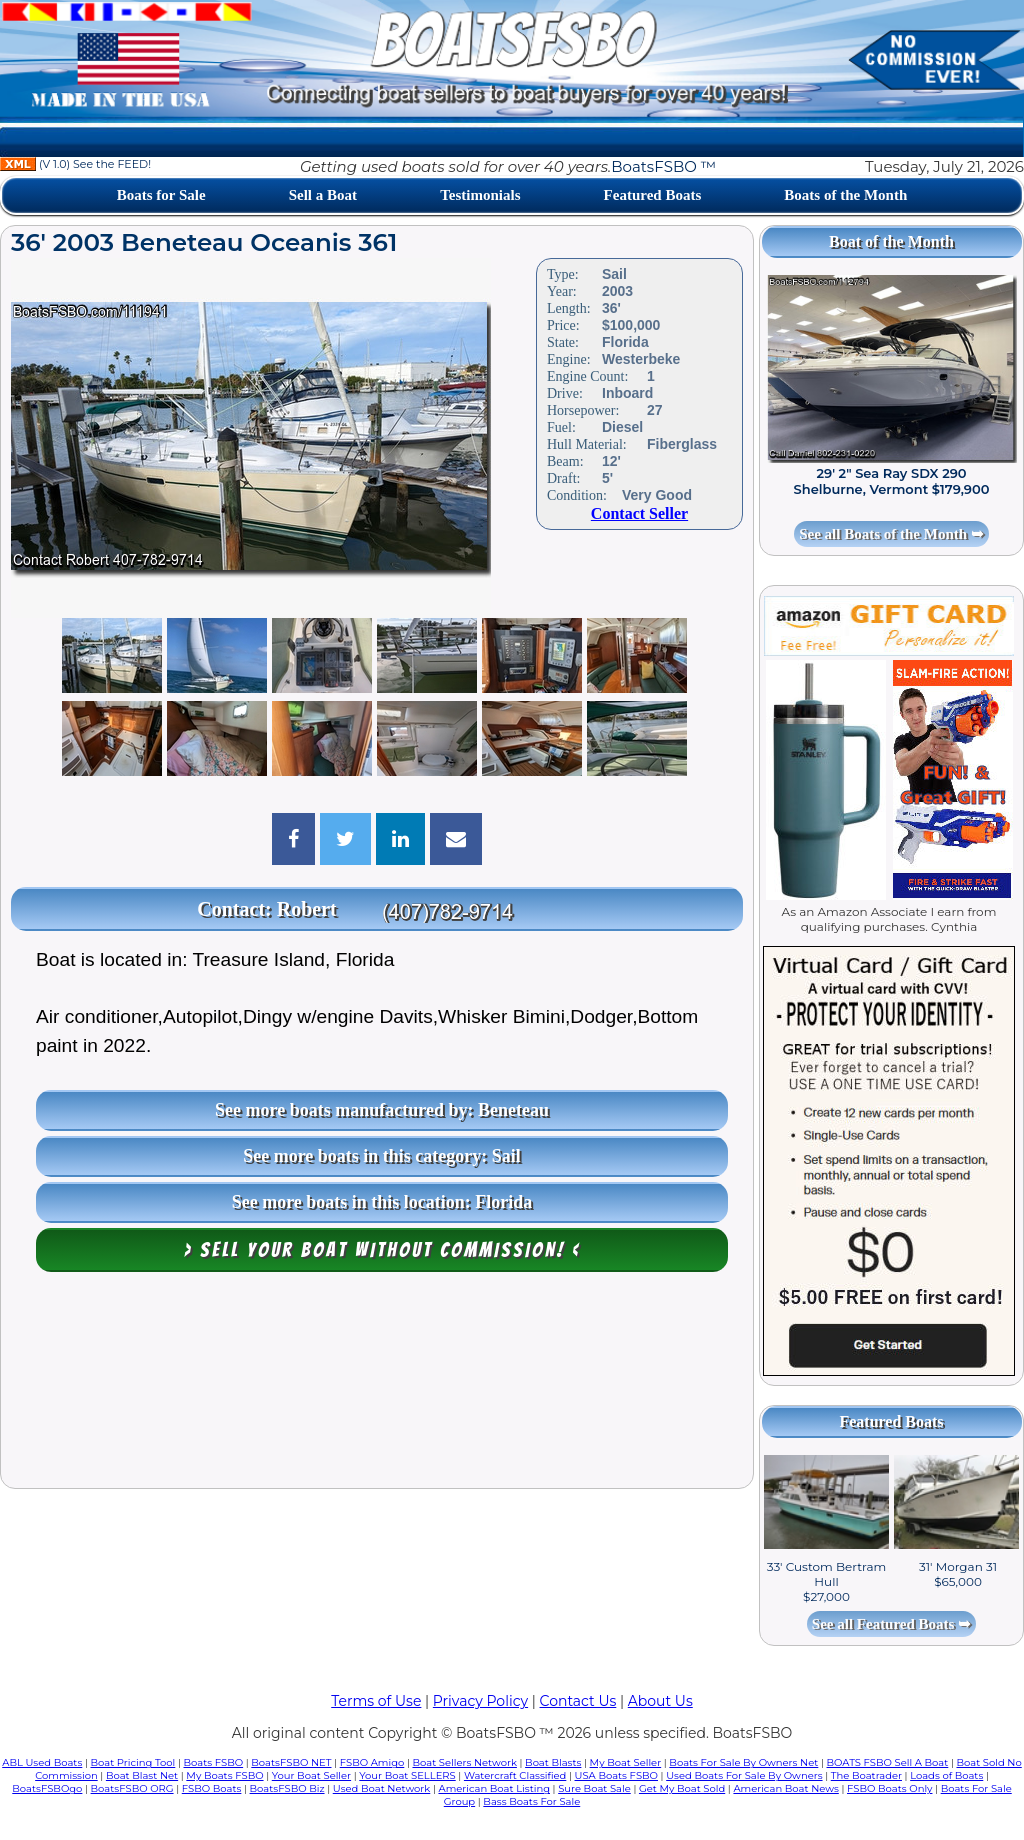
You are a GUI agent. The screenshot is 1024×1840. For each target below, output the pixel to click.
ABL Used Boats (42, 1762)
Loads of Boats (946, 1775)
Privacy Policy (480, 1701)
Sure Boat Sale (594, 1788)
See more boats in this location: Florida (382, 1202)
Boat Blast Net (142, 1775)
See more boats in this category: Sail (382, 1156)
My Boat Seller (626, 1762)
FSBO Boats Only (889, 1788)
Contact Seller (639, 513)
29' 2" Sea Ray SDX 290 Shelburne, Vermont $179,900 (892, 481)
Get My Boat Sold (682, 1788)
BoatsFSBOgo (47, 1788)
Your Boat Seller (311, 1775)
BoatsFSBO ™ (663, 166)
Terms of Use (376, 1701)
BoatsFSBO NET (291, 1762)
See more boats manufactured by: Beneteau (382, 1110)
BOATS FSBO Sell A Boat (888, 1762)
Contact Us (578, 1701)
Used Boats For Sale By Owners (744, 1775)
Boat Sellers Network (464, 1762)
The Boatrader (866, 1775)
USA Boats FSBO (616, 1775)
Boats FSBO (214, 1762)
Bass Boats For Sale (531, 1801)
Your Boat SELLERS (407, 1775)
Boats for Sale (161, 195)
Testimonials (480, 195)
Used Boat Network (382, 1788)
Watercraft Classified (515, 1775)
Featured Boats (653, 195)
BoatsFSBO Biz (287, 1788)
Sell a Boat (323, 195)
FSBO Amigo (372, 1762)
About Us (660, 1701)
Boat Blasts (553, 1762)
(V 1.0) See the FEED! (75, 164)
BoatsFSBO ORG (132, 1788)
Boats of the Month (845, 195)
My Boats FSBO (224, 1775)
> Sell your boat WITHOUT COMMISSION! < (382, 1250)
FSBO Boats (212, 1788)
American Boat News (785, 1788)
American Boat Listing (494, 1788)
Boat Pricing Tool (132, 1762)
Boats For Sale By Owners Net (743, 1762)
